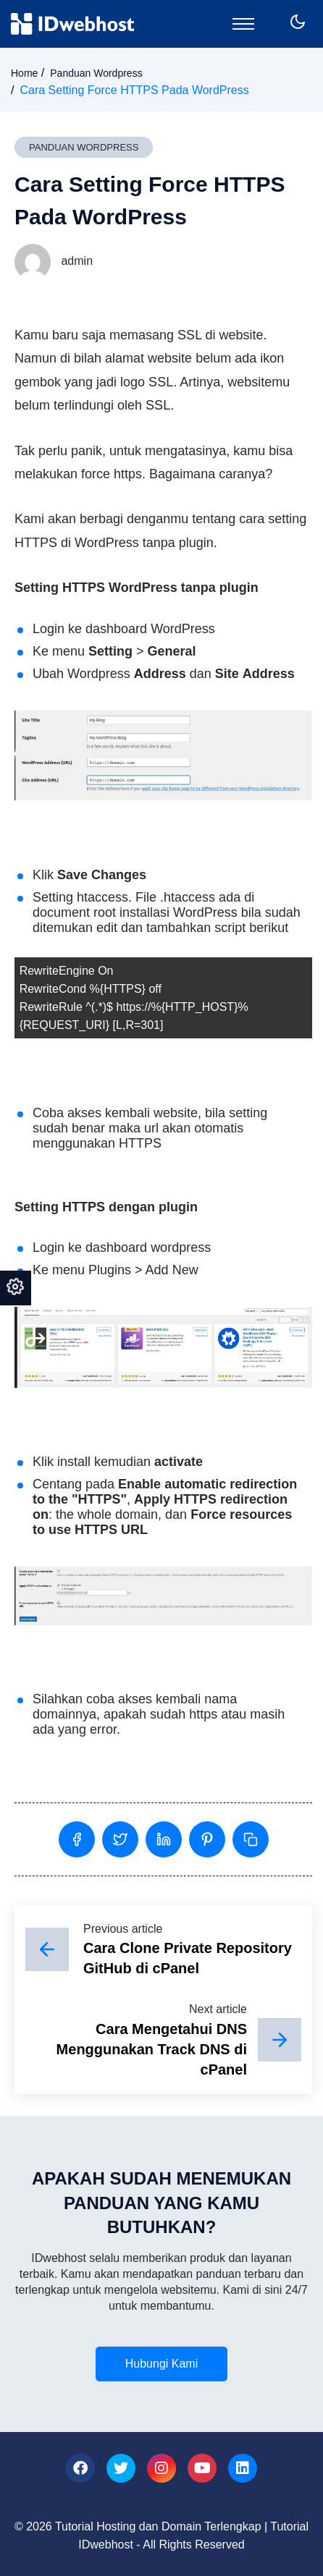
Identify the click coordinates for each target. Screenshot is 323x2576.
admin (53, 261)
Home (24, 73)
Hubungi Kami (161, 2363)
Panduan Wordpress (96, 73)
